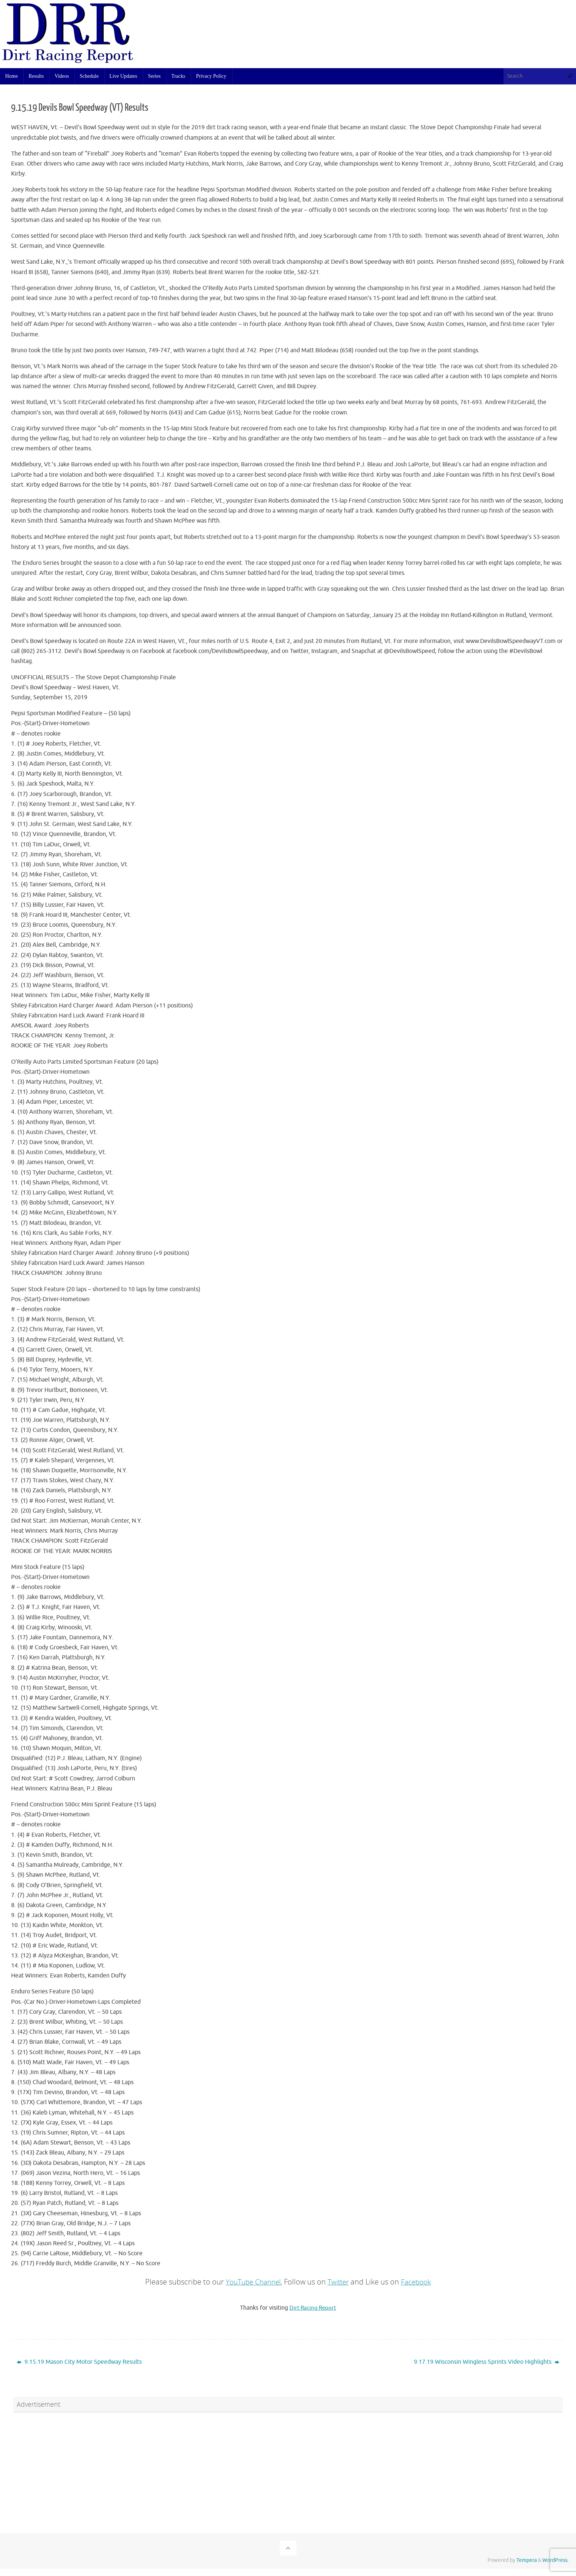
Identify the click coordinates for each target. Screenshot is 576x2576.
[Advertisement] (365, 38)
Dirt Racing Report (313, 2308)
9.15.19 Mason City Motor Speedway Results (79, 2362)
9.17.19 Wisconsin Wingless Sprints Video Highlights (486, 2362)
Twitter (339, 2282)
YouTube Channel (251, 2282)
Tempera (526, 2560)
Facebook (419, 2282)
